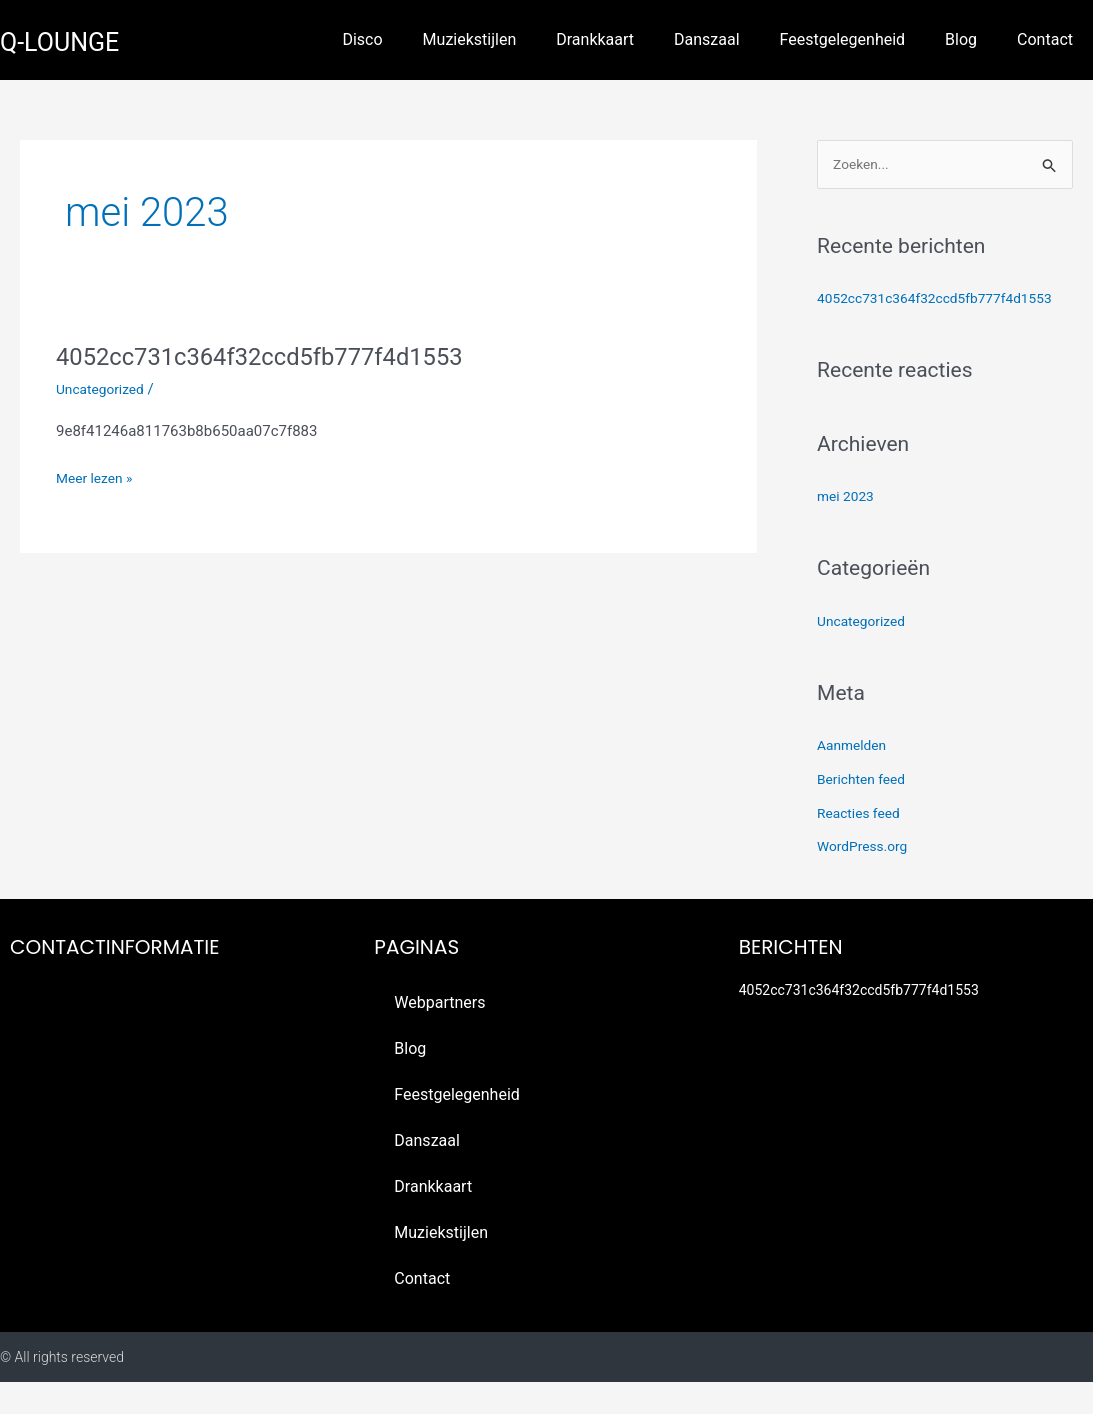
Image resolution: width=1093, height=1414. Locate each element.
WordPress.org (866, 879)
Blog (961, 39)
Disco (362, 39)
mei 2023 (848, 528)
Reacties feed (862, 845)
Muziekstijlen (470, 39)
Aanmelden (855, 777)
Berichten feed (865, 811)
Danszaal (707, 39)
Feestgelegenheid (843, 39)
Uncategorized (104, 389)
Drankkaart (595, 39)
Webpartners (439, 1034)
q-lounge (71, 40)
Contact (1045, 39)
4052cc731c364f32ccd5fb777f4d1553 (279, 356)
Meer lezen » (98, 476)
